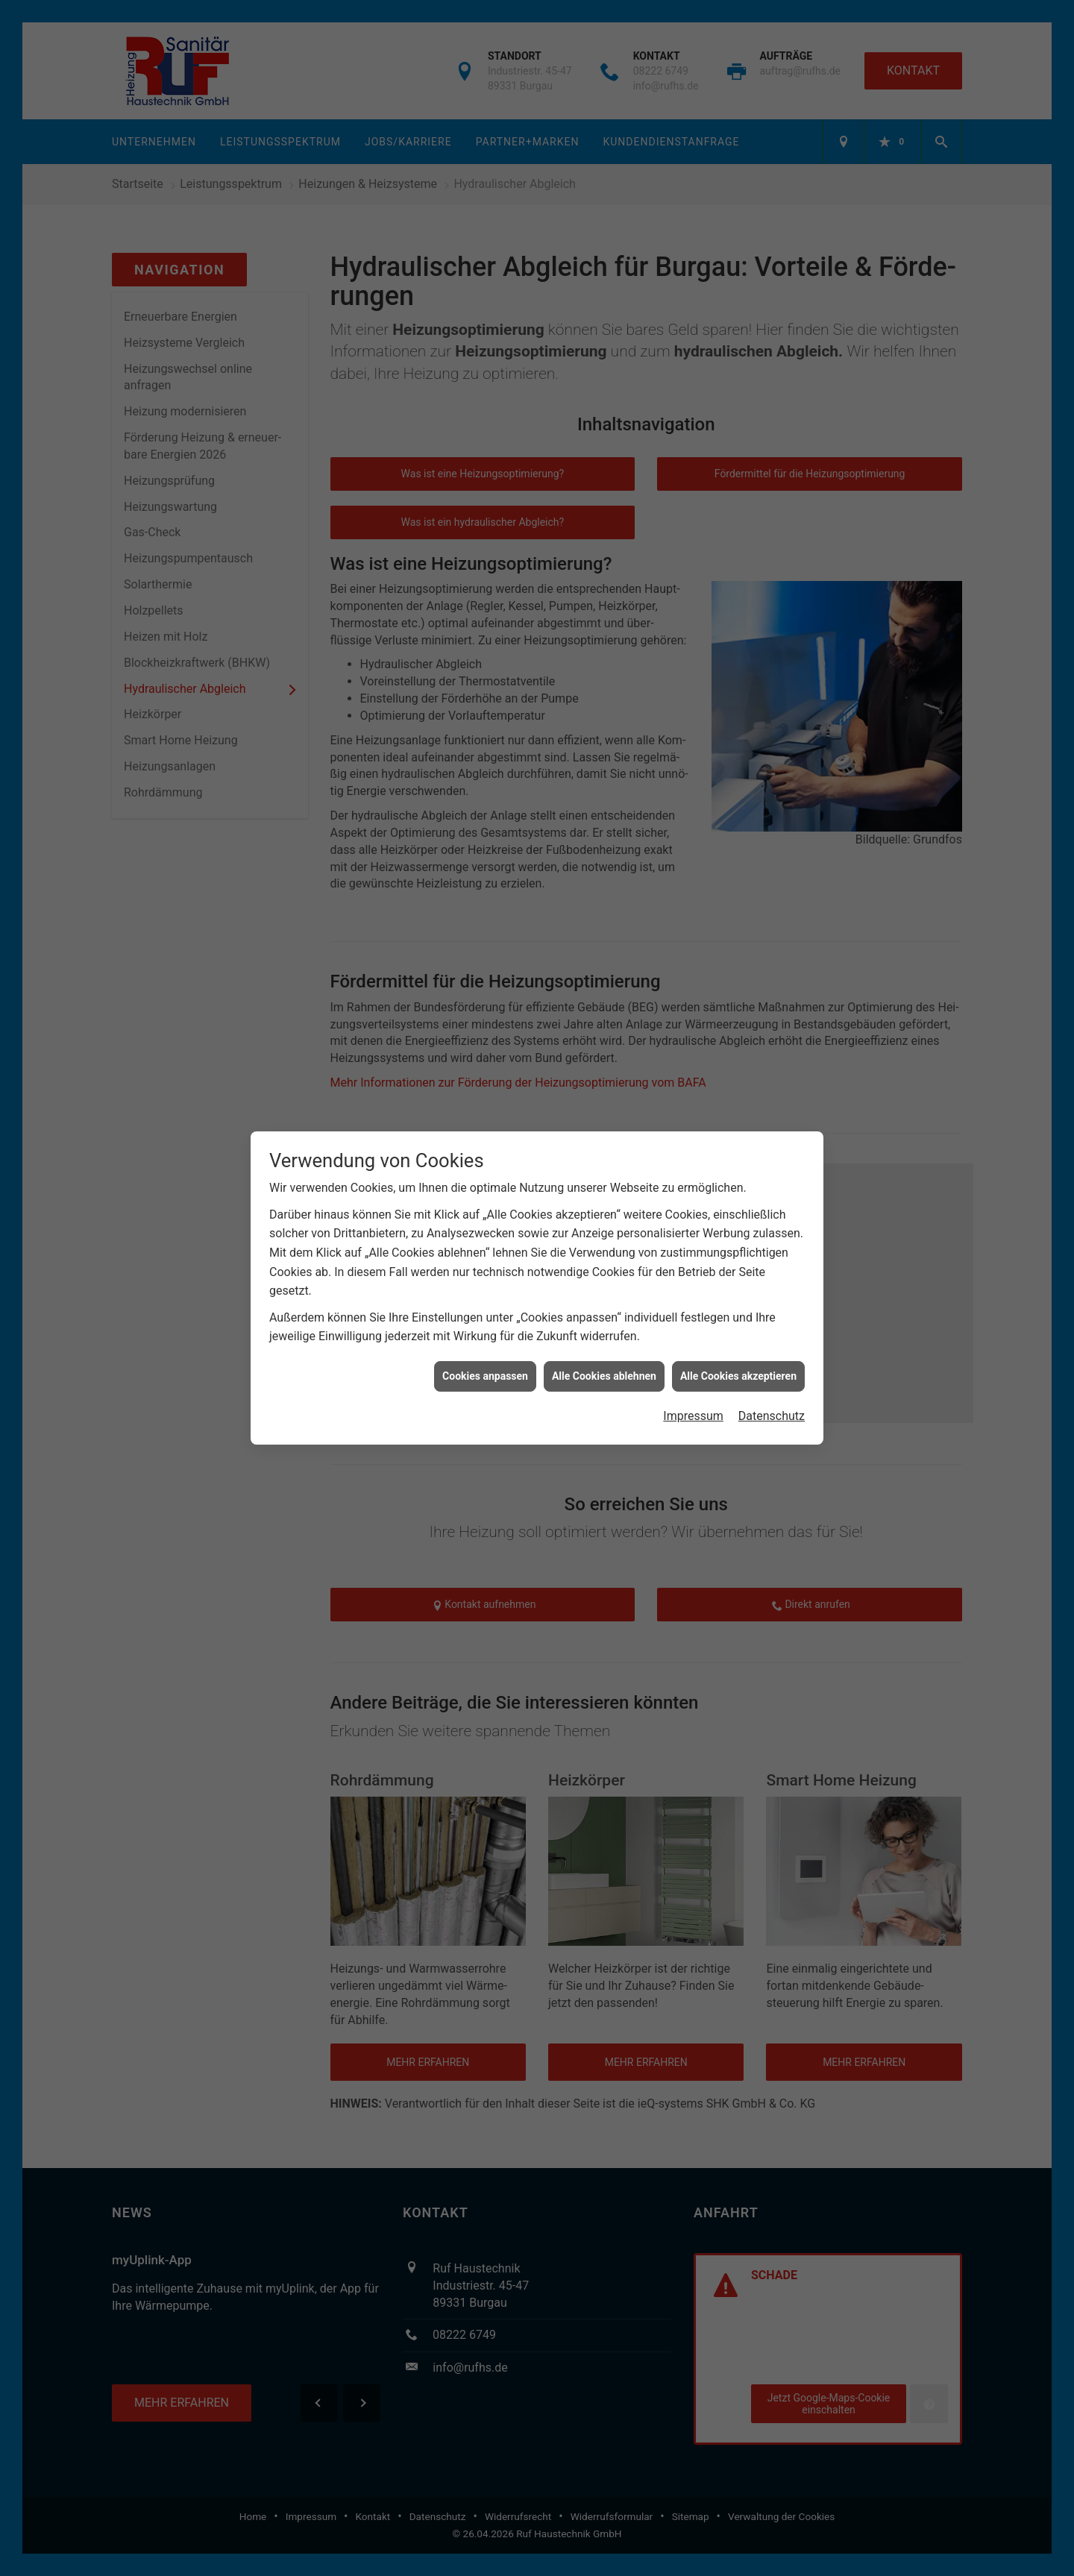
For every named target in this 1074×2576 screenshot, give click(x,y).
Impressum (693, 1389)
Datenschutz (771, 1389)
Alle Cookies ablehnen (604, 1349)
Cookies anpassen (485, 1349)
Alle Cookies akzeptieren (738, 1349)
